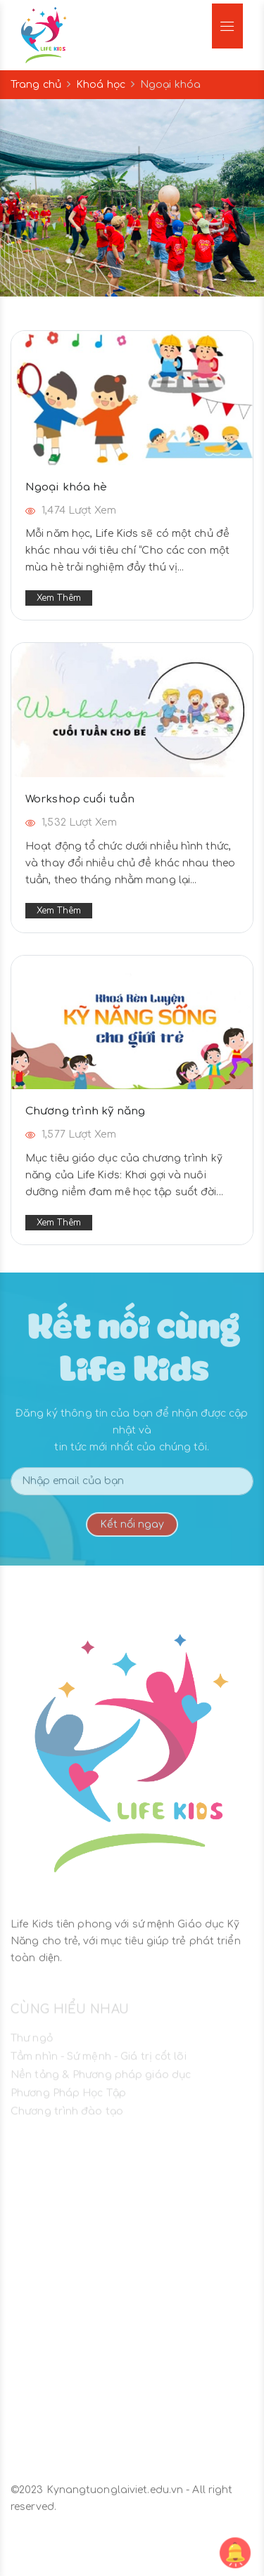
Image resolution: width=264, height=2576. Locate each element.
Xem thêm (59, 598)
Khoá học (100, 84)
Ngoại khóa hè (66, 487)
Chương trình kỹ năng (85, 1111)
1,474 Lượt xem (70, 510)
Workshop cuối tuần (79, 799)
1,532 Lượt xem (71, 822)
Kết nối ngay (132, 1531)
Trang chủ (36, 84)
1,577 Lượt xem (70, 1134)
